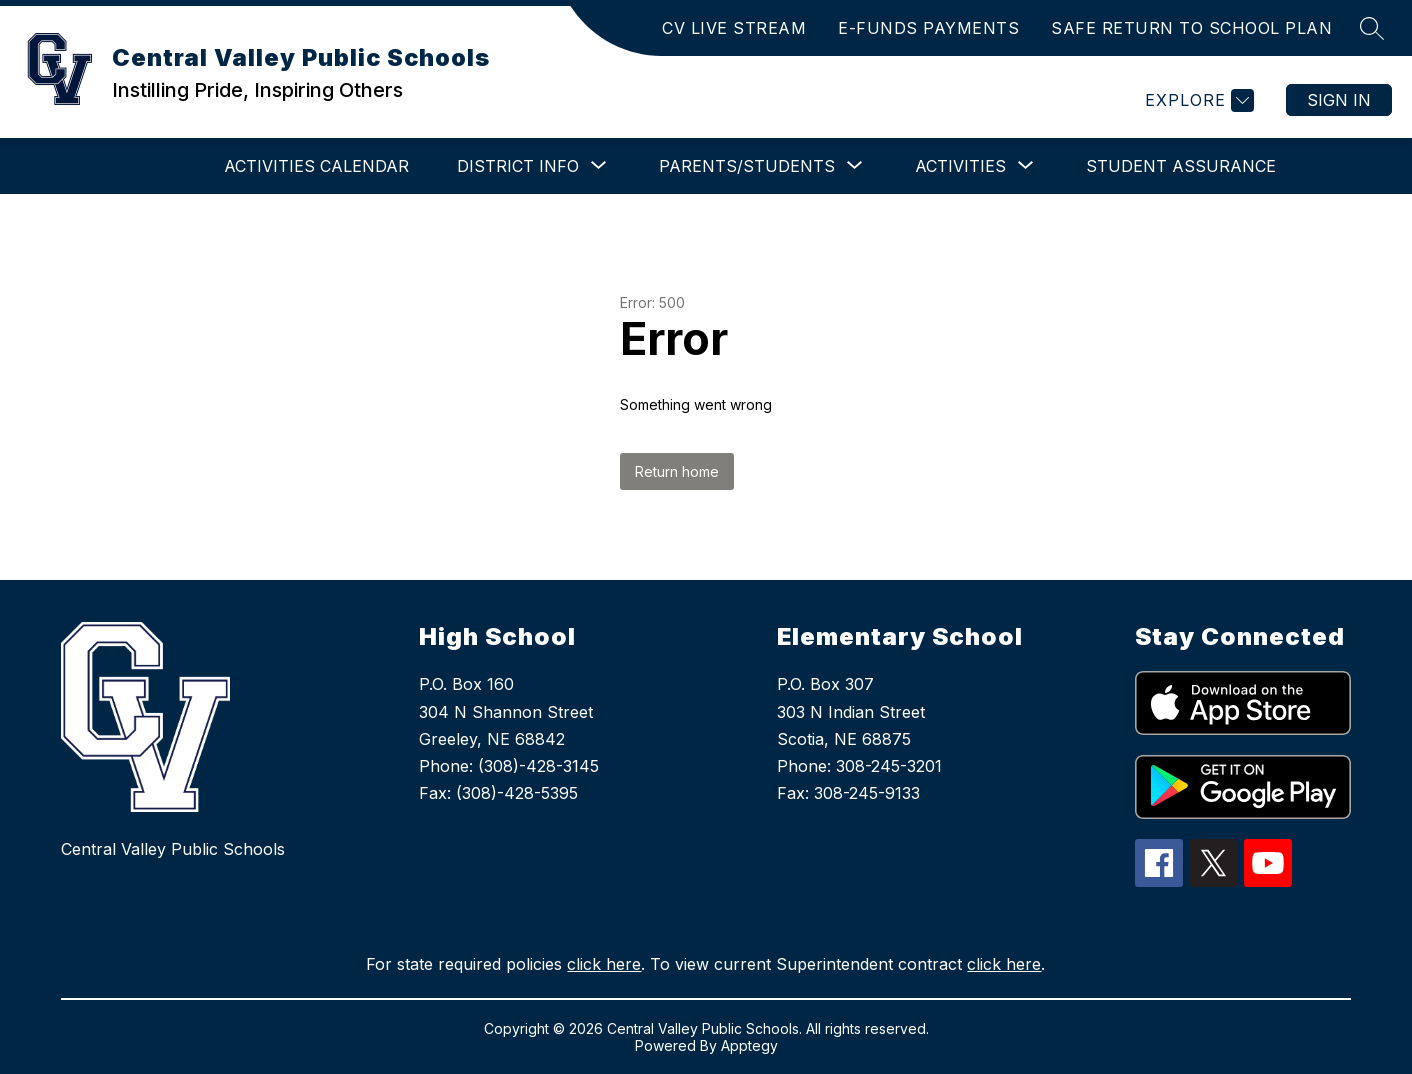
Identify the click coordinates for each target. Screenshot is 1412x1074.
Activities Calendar (316, 166)
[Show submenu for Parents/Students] (747, 166)
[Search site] (1372, 28)
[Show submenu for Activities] (960, 166)
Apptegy (749, 1045)
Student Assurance (1181, 166)
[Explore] (1197, 100)
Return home (677, 471)
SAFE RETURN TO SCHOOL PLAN (1191, 28)
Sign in (1339, 100)
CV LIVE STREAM (734, 28)
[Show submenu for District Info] (518, 166)
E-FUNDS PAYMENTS (928, 28)
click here (604, 964)
